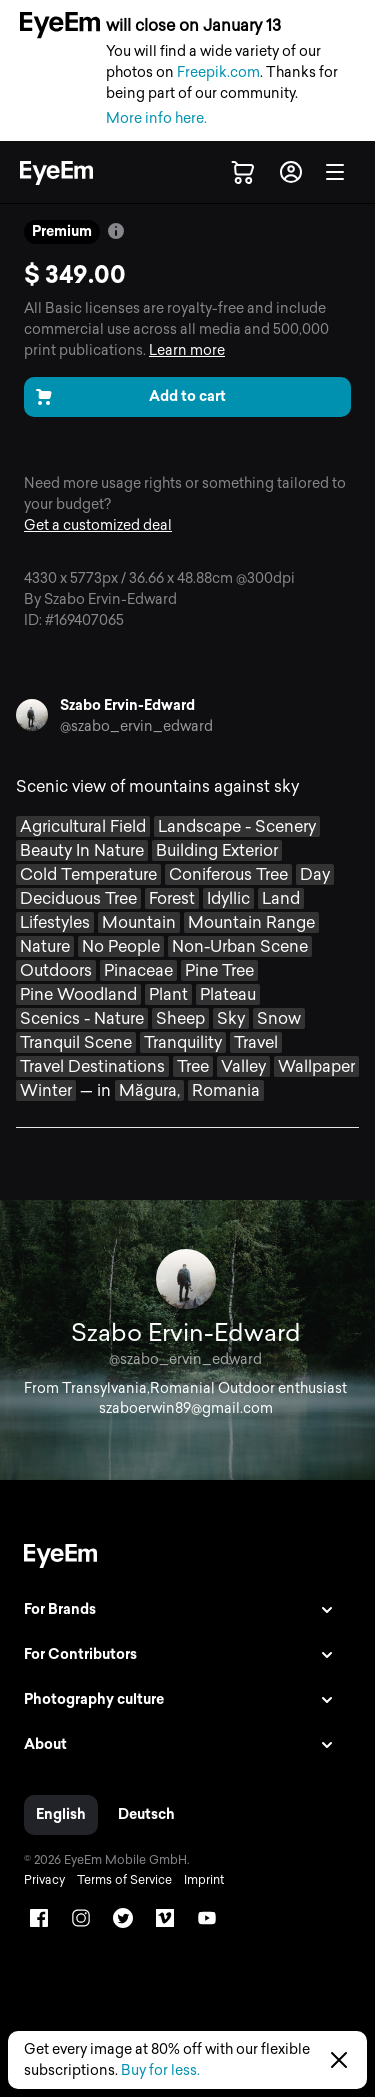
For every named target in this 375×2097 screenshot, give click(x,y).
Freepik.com (218, 72)
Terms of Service (124, 1880)
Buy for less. (160, 2070)
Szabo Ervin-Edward (127, 705)
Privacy (44, 1880)
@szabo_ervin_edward (136, 726)
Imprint (204, 1880)
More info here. (156, 118)
